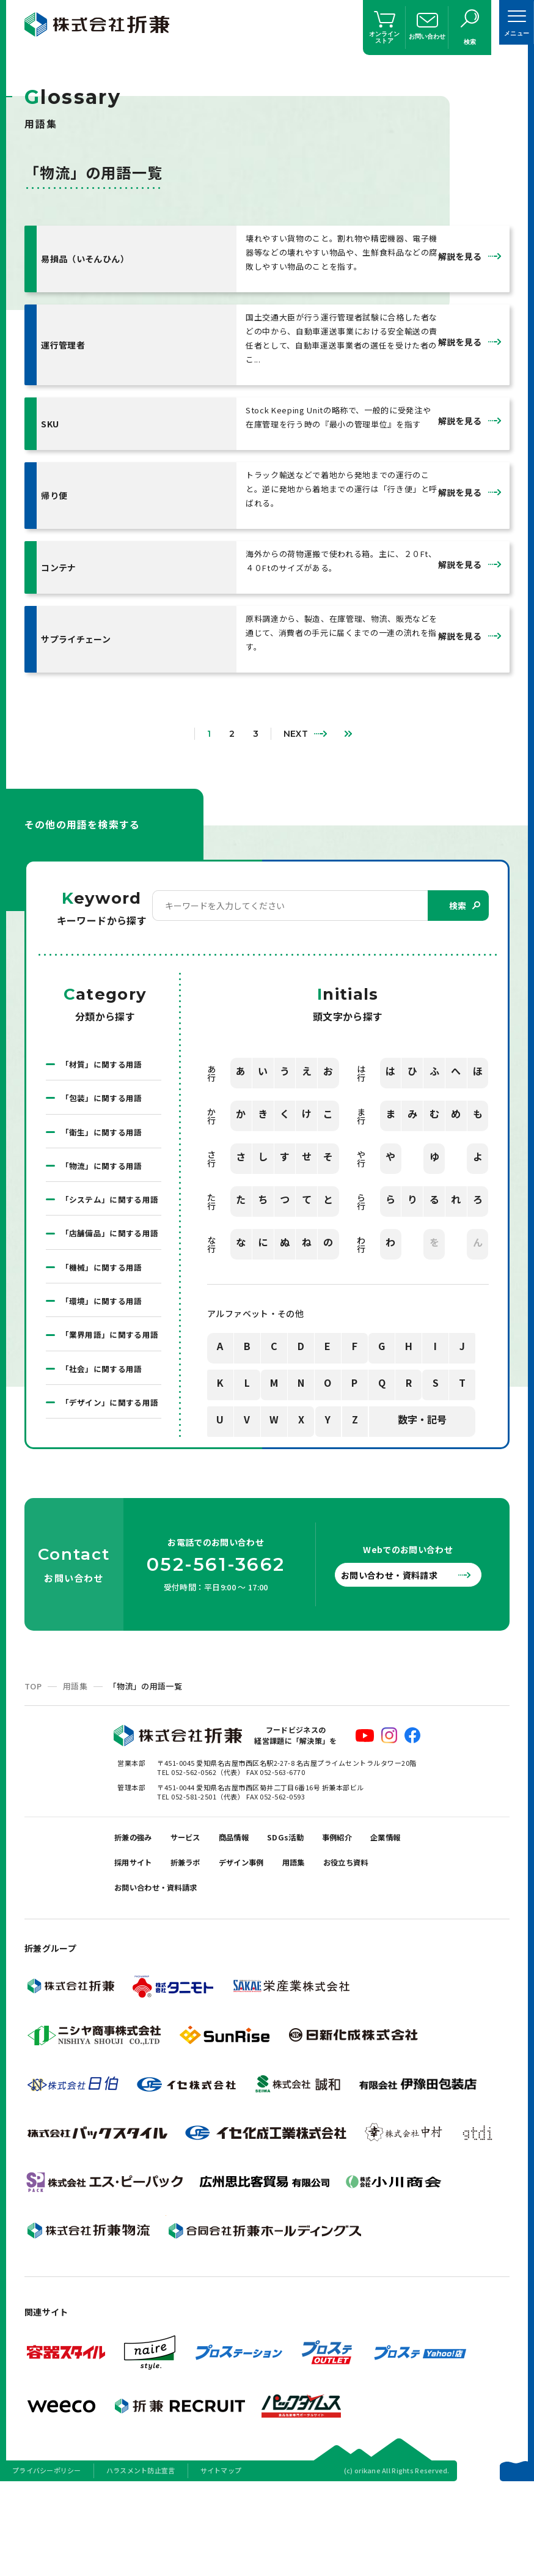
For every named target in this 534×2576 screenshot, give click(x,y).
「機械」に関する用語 (105, 1303)
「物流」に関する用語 (105, 1168)
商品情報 (254, 1913)
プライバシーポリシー (46, 2560)
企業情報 (133, 1944)
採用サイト (194, 1944)
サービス (199, 1913)
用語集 (75, 1759)
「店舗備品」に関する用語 (109, 1260)
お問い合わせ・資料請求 (401, 1648)
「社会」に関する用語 (105, 1425)
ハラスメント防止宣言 (140, 2560)
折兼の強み (137, 1913)
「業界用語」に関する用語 (109, 1381)
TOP (33, 1759)
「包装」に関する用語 (105, 1097)
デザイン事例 (319, 1944)
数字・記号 (422, 1418)
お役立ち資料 (142, 1974)
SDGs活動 (313, 1913)
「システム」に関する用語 (109, 1210)
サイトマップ (221, 2560)
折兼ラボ (254, 1944)
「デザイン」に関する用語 (109, 1467)
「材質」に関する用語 (105, 1061)
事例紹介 (372, 1913)
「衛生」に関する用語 (105, 1132)
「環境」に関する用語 (105, 1339)
